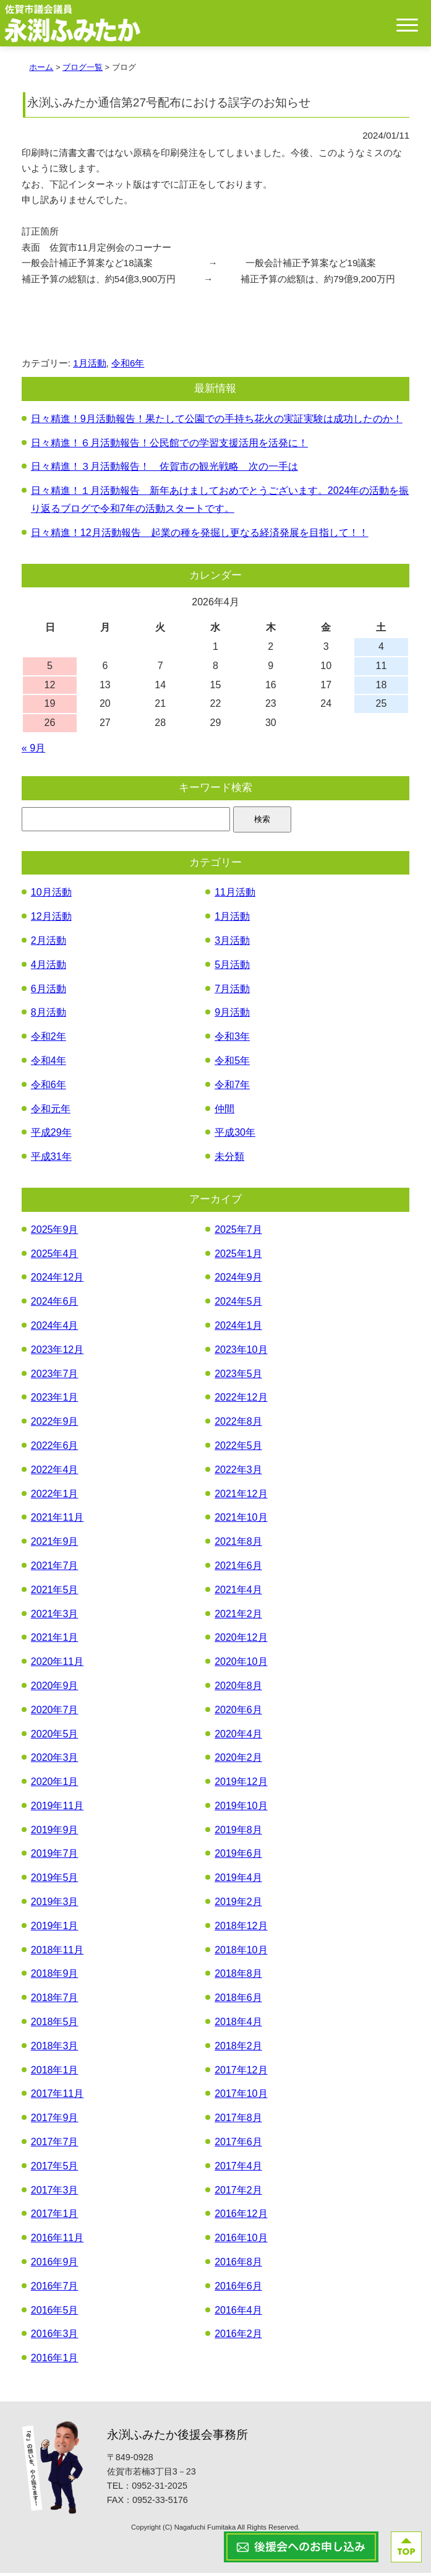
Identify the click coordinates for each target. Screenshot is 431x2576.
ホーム (41, 70)
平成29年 (51, 1135)
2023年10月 (241, 1352)
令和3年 (232, 1039)
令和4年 (48, 1063)
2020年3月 (55, 1760)
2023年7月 (55, 1376)
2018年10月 (241, 1952)
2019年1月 (55, 1929)
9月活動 (232, 1015)
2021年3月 (55, 1616)
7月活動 (232, 991)
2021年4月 (238, 1592)
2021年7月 (55, 1568)
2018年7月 (55, 2000)
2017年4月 (238, 2168)
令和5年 (232, 1063)
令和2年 (48, 1039)
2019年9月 (55, 1832)
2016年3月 (55, 2337)
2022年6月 (55, 1448)
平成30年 (235, 1135)
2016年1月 (55, 2361)
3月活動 (232, 943)
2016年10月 (241, 2241)
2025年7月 (238, 1232)
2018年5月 (55, 2025)
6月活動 (48, 991)
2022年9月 (55, 1424)
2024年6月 (55, 1304)
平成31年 (51, 1159)
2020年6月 (238, 1712)
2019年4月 (238, 1880)
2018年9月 (55, 1976)
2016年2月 (238, 2337)
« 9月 (33, 751)
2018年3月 (55, 2048)
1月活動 (89, 365)
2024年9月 (238, 1280)
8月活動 (48, 1015)
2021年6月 (238, 1568)
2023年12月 (57, 1352)
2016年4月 (238, 2312)
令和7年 (232, 1087)
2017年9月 (55, 2121)
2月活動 (48, 943)
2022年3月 (238, 1472)
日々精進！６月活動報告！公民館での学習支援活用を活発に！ (169, 445)
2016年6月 (238, 2288)
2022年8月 (238, 1424)
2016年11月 (57, 2241)
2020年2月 (238, 1760)
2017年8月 (238, 2121)
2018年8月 (238, 1976)
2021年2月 (238, 1616)
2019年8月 (238, 1832)
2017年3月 (55, 2192)
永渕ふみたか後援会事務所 (177, 2437)
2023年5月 (238, 1376)
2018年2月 (238, 2048)
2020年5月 (55, 1736)
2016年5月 (55, 2312)
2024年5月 (238, 1304)
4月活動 (48, 967)
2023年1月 (55, 1400)
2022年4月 (55, 1472)
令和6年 (127, 365)
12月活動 (51, 919)
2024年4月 (55, 1328)
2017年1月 (55, 2216)
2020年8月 (238, 1688)
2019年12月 (241, 1784)
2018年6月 (238, 2000)
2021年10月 (241, 1520)
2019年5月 (55, 1880)
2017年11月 (57, 2096)
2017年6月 (238, 2145)
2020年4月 (238, 1736)
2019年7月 (55, 1856)
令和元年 (50, 1111)
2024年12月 (57, 1280)
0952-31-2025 (159, 2489)
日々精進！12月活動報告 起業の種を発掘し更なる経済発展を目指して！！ (200, 535)
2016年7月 (55, 2288)
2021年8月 (238, 1544)
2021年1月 (55, 1640)
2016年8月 (238, 2265)
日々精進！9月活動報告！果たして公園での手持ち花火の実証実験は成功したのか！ (217, 421)
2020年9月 (55, 1688)
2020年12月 (241, 1640)
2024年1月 (238, 1328)
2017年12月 (241, 2072)
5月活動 (232, 967)
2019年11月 (57, 1809)
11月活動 (235, 895)
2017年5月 (55, 2168)
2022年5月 (238, 1448)
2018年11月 (57, 1952)
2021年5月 (55, 1592)
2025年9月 (55, 1232)
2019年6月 (238, 1856)
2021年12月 (241, 1496)
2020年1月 (55, 1784)
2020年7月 (55, 1712)
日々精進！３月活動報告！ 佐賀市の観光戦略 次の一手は (164, 469)
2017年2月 (238, 2192)
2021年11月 (57, 1520)
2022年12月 (241, 1400)
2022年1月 (55, 1496)
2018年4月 (238, 2025)
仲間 (224, 1111)
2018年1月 (55, 2072)
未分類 (229, 1159)
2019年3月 (55, 1905)
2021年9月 (55, 1544)
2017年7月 (55, 2145)
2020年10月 (241, 1664)
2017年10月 (241, 2096)
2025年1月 (238, 1256)
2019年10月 (241, 1809)
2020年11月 (57, 1664)
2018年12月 (241, 1929)
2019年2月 (238, 1905)
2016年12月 (241, 2216)
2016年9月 (55, 2265)
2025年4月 (55, 1256)
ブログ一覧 (82, 70)
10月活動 (51, 895)
